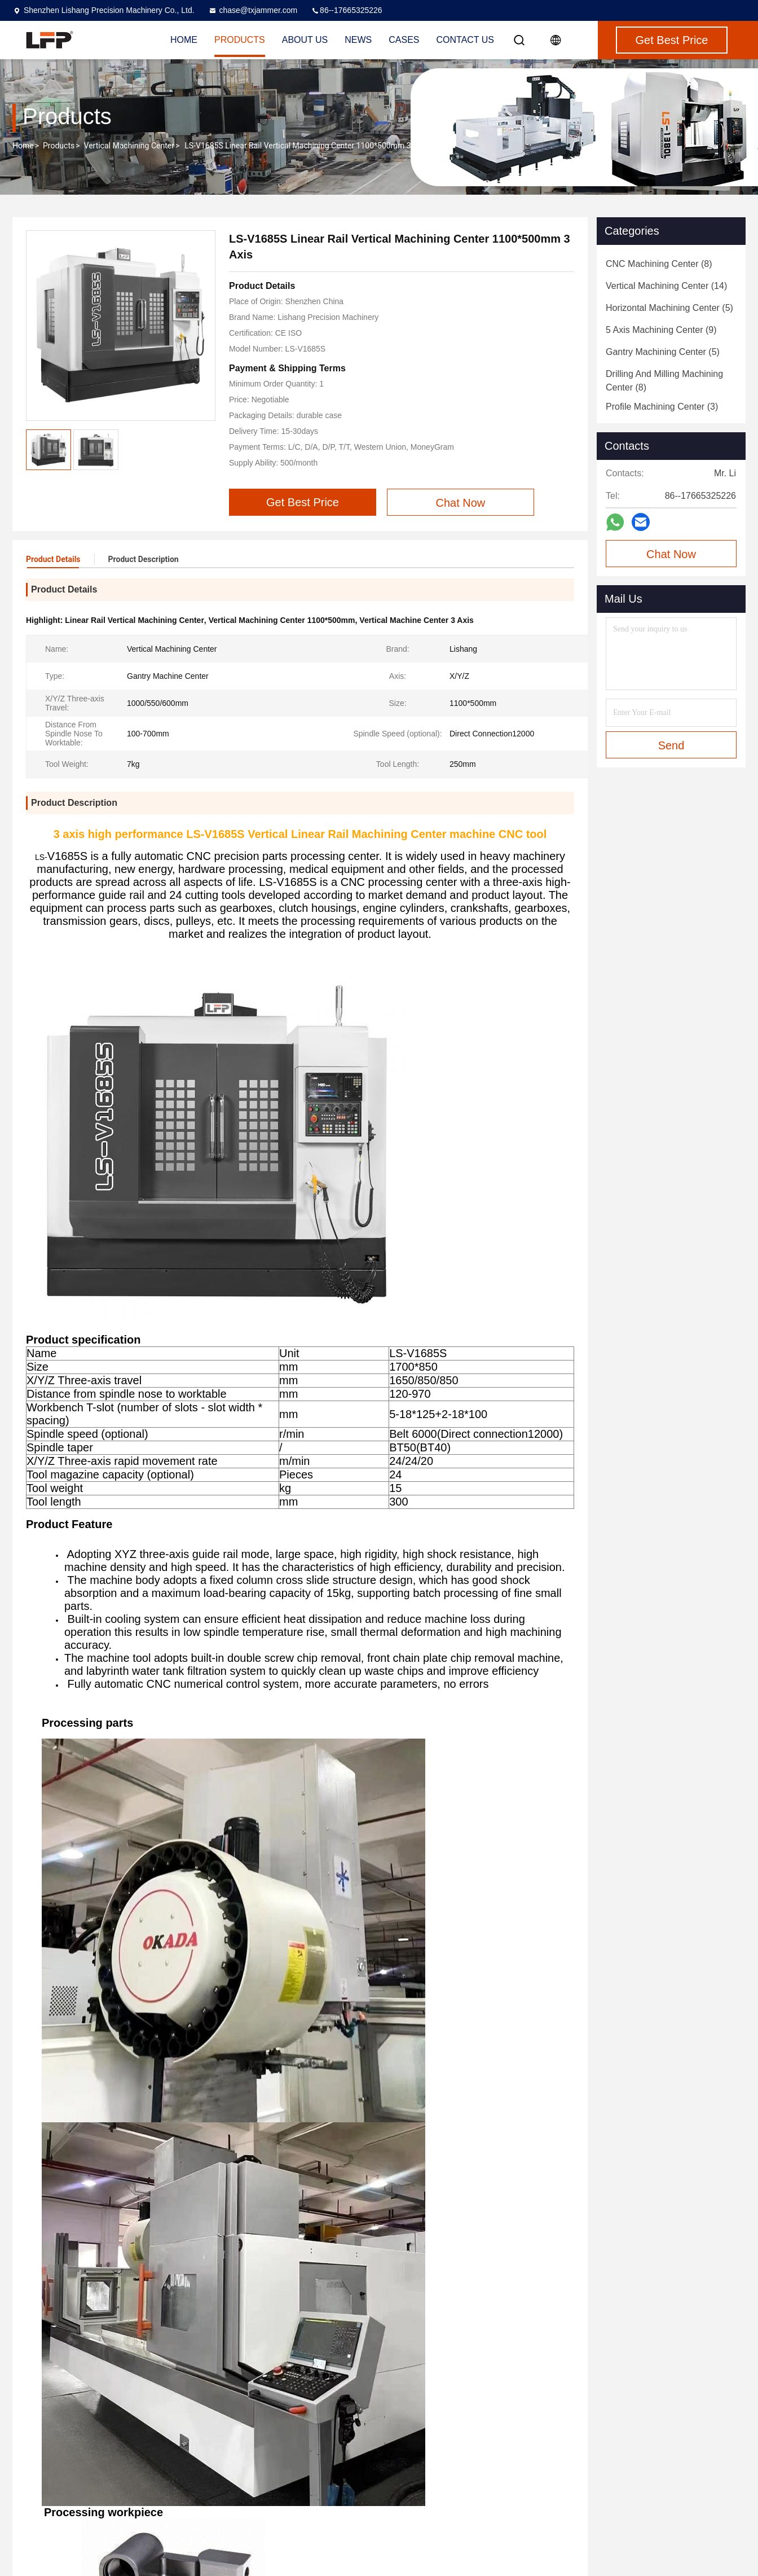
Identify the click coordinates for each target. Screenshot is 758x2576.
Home (23, 145)
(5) (669, 308)
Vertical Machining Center (129, 145)
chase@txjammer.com (253, 10)
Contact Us (466, 40)
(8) (659, 264)
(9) (661, 330)
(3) (662, 406)
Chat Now (671, 554)
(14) (666, 286)
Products (58, 145)
